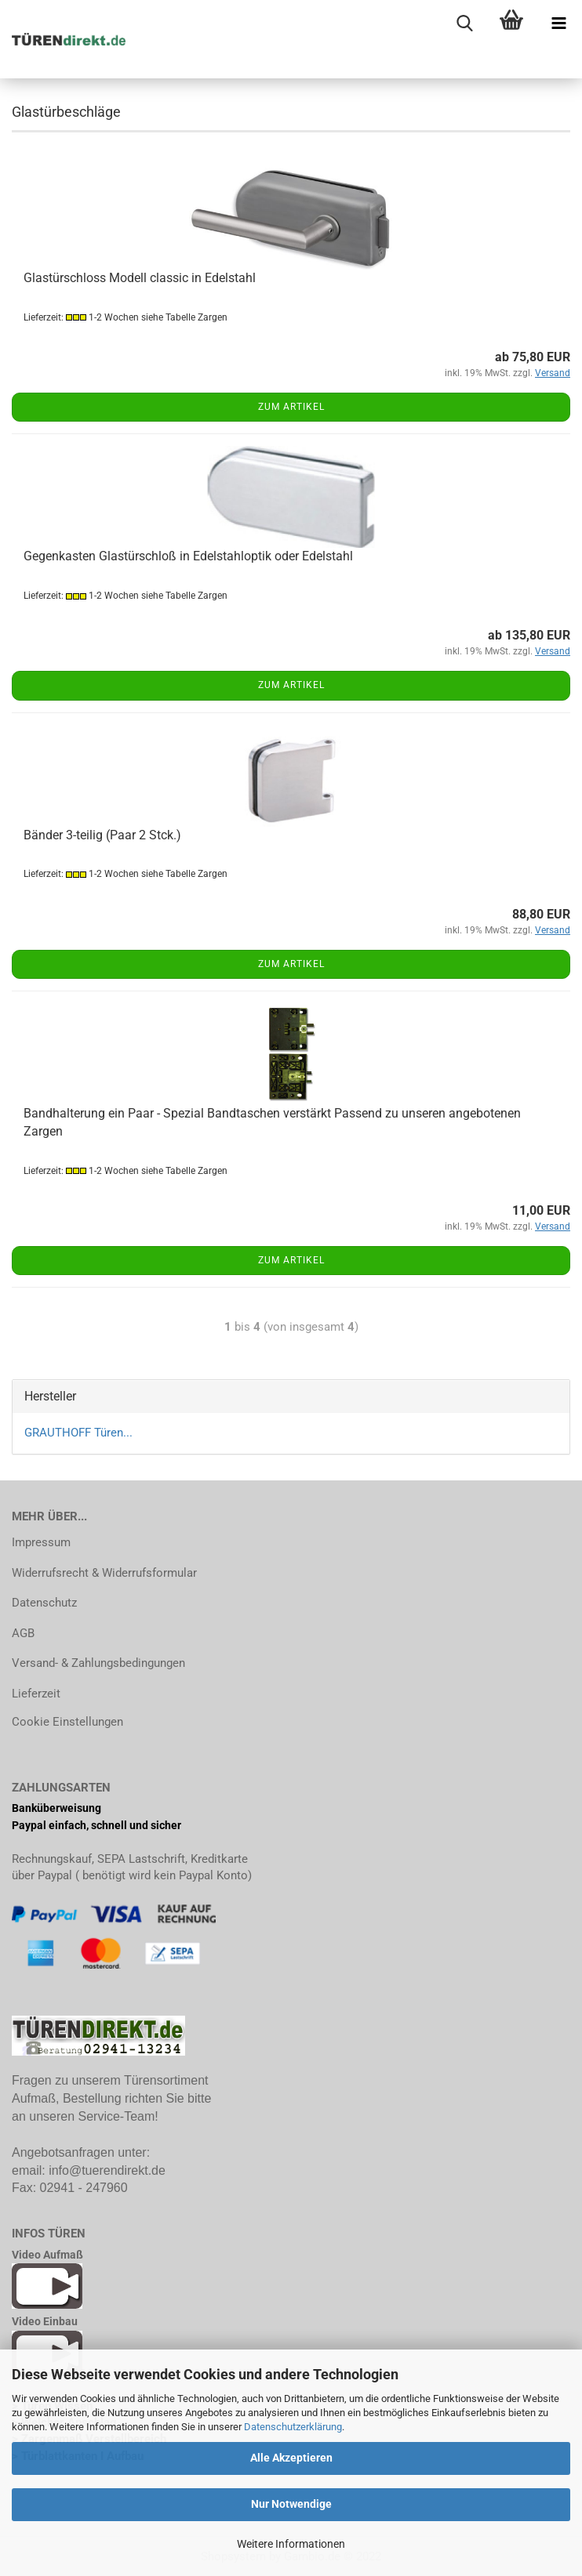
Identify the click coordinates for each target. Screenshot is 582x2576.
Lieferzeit (36, 1694)
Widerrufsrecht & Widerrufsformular (104, 1573)
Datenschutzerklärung (293, 2427)
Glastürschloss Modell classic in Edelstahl (140, 277)
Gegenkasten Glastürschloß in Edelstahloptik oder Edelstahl (188, 556)
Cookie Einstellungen (67, 1722)
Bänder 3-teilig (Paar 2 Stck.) (102, 835)
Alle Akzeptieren (291, 2457)
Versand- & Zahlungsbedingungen (98, 1663)
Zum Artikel (291, 406)
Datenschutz (44, 1603)
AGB (23, 1633)
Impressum (41, 1542)
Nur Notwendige (291, 2504)
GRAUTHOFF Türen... (78, 1433)
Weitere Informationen (291, 2544)
